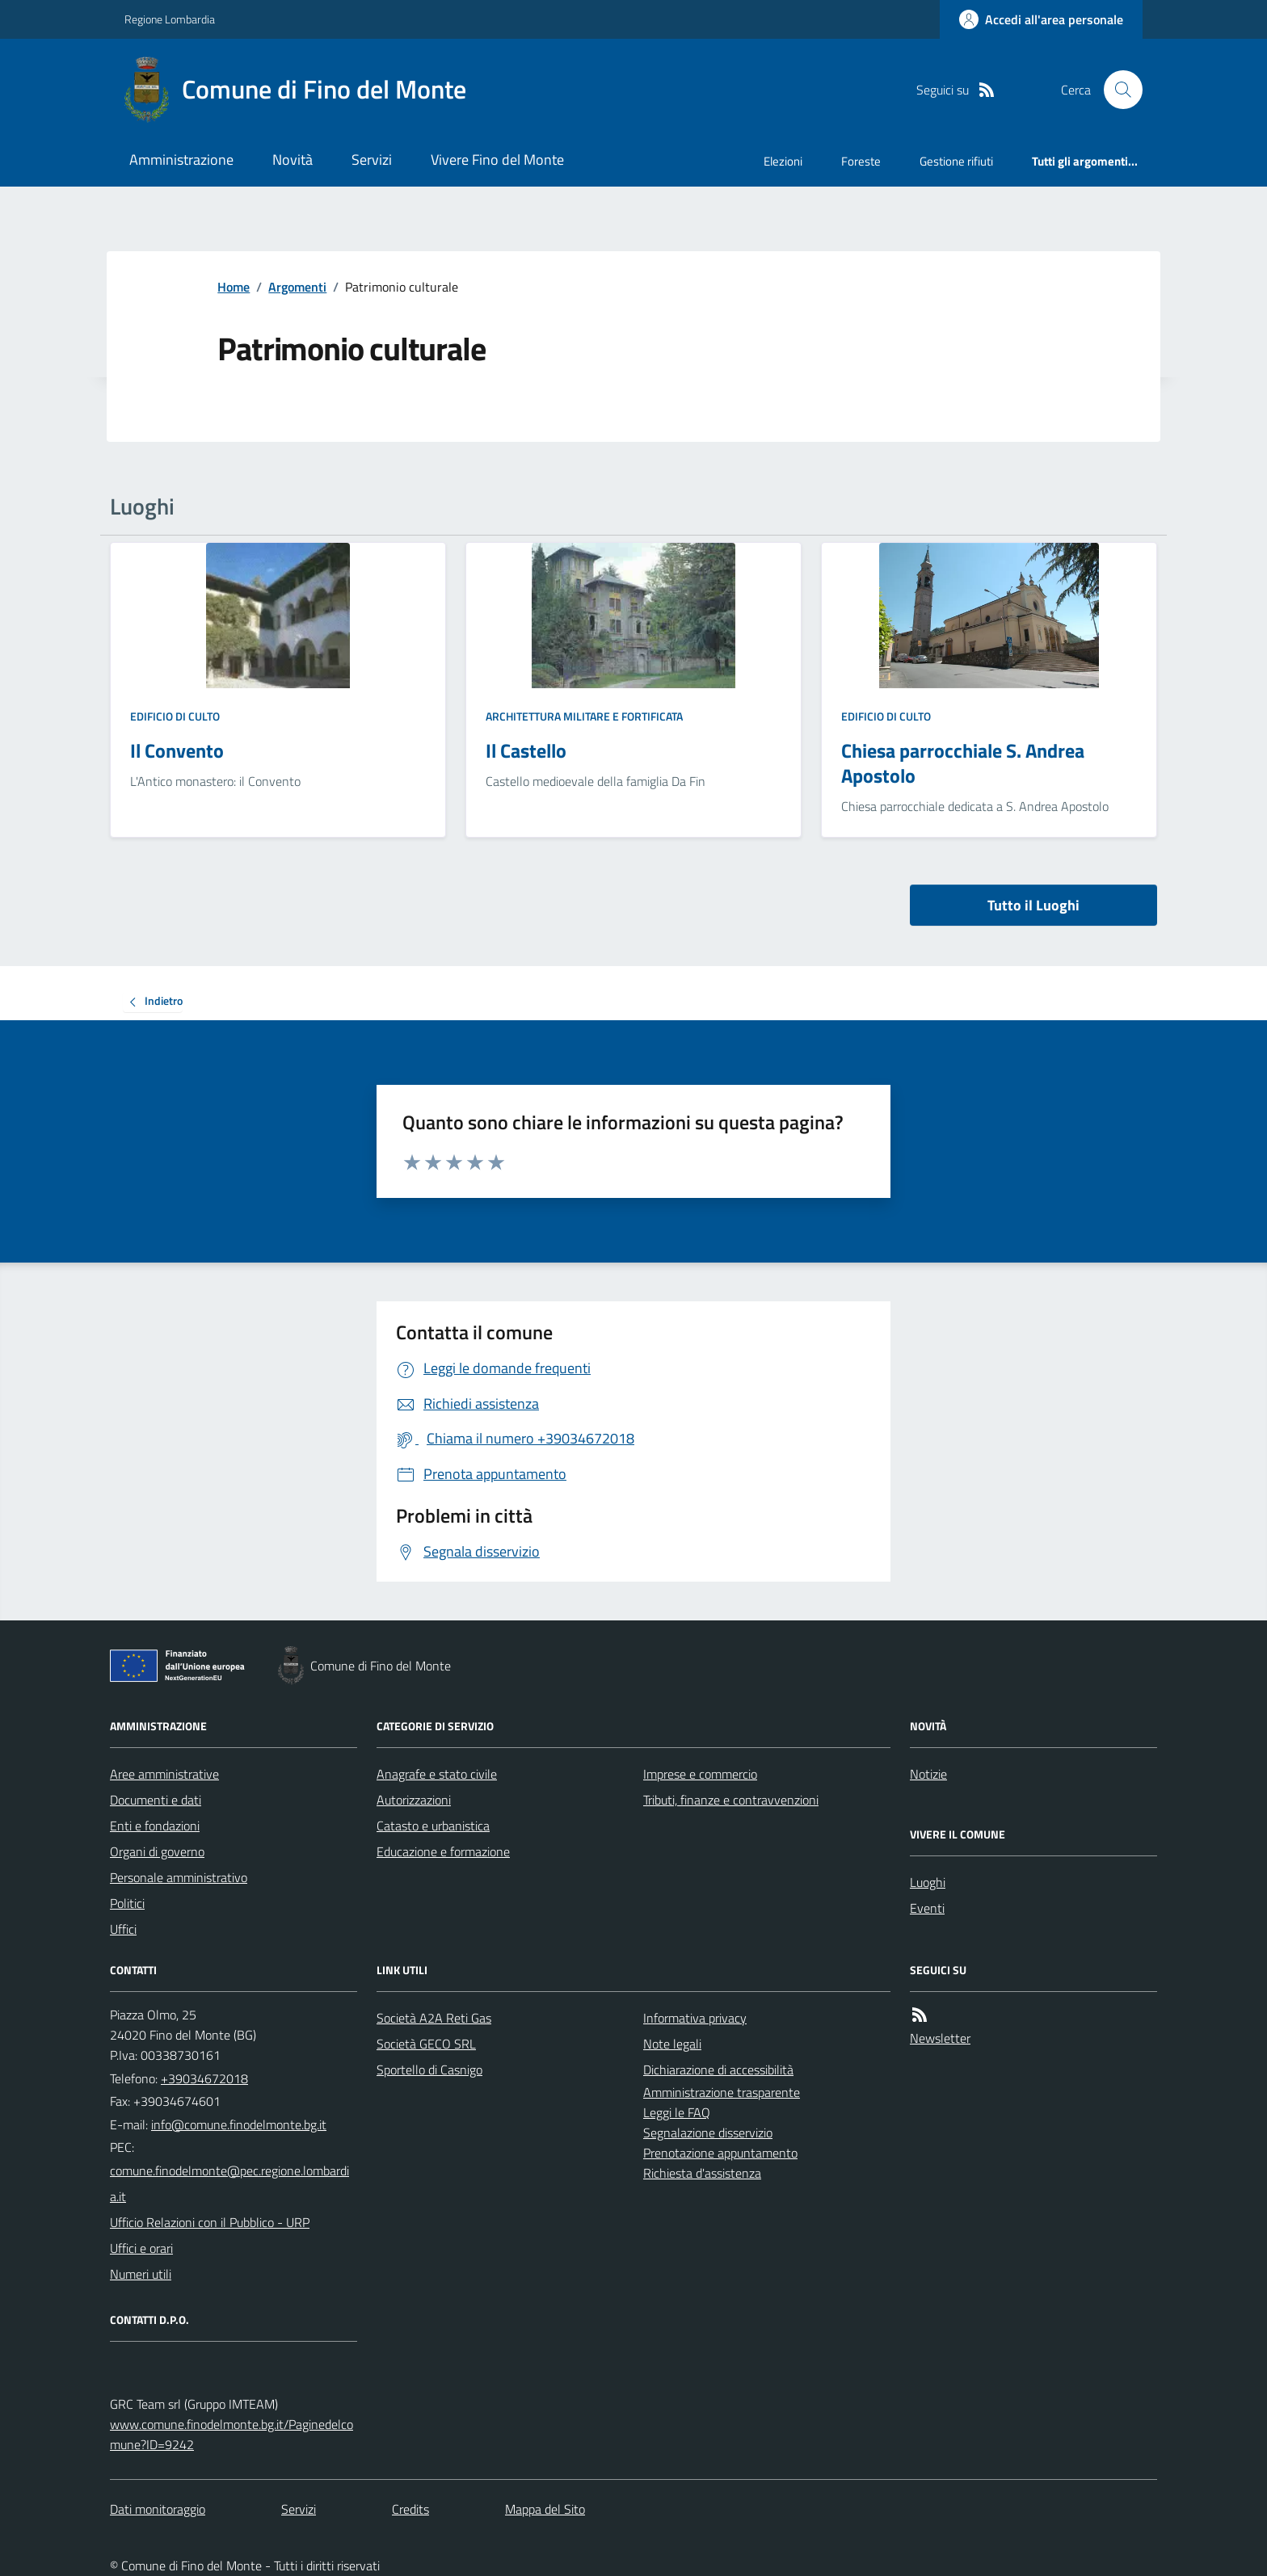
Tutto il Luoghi (1033, 905)
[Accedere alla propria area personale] (1041, 19)
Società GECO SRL (426, 2043)
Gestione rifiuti (956, 161)
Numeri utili (140, 2274)
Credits (410, 2509)
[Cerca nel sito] (1117, 89)
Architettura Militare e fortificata (584, 716)
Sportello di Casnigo (429, 2069)
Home (233, 286)
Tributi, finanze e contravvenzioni (731, 1799)
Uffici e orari (141, 2248)
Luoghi (927, 1882)
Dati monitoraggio (157, 2509)
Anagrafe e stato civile (437, 1774)
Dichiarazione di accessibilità (718, 2069)
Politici (127, 1903)
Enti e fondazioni (155, 1825)
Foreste (861, 161)
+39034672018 (204, 2078)
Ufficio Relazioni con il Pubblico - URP (209, 2222)
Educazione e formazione (443, 1851)
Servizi (371, 159)
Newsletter (940, 2038)
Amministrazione (181, 159)
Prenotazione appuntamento (720, 2152)
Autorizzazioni (414, 1799)
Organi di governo (157, 1851)
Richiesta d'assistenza (702, 2173)
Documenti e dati (155, 1799)
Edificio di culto (175, 716)
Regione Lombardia (169, 19)
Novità (292, 159)
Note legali (672, 2043)
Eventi (927, 1908)
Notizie (928, 1774)
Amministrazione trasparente (721, 2092)
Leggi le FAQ (676, 2112)
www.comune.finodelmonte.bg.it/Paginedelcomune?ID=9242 (231, 2434)
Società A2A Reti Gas (434, 2018)
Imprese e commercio (700, 1774)
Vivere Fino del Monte (497, 159)
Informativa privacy (695, 2018)
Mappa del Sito (545, 2509)
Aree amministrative (164, 1774)
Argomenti (297, 286)
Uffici (123, 1929)
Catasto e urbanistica (433, 1825)
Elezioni (783, 161)
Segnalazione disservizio (707, 2132)
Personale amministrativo (178, 1877)
